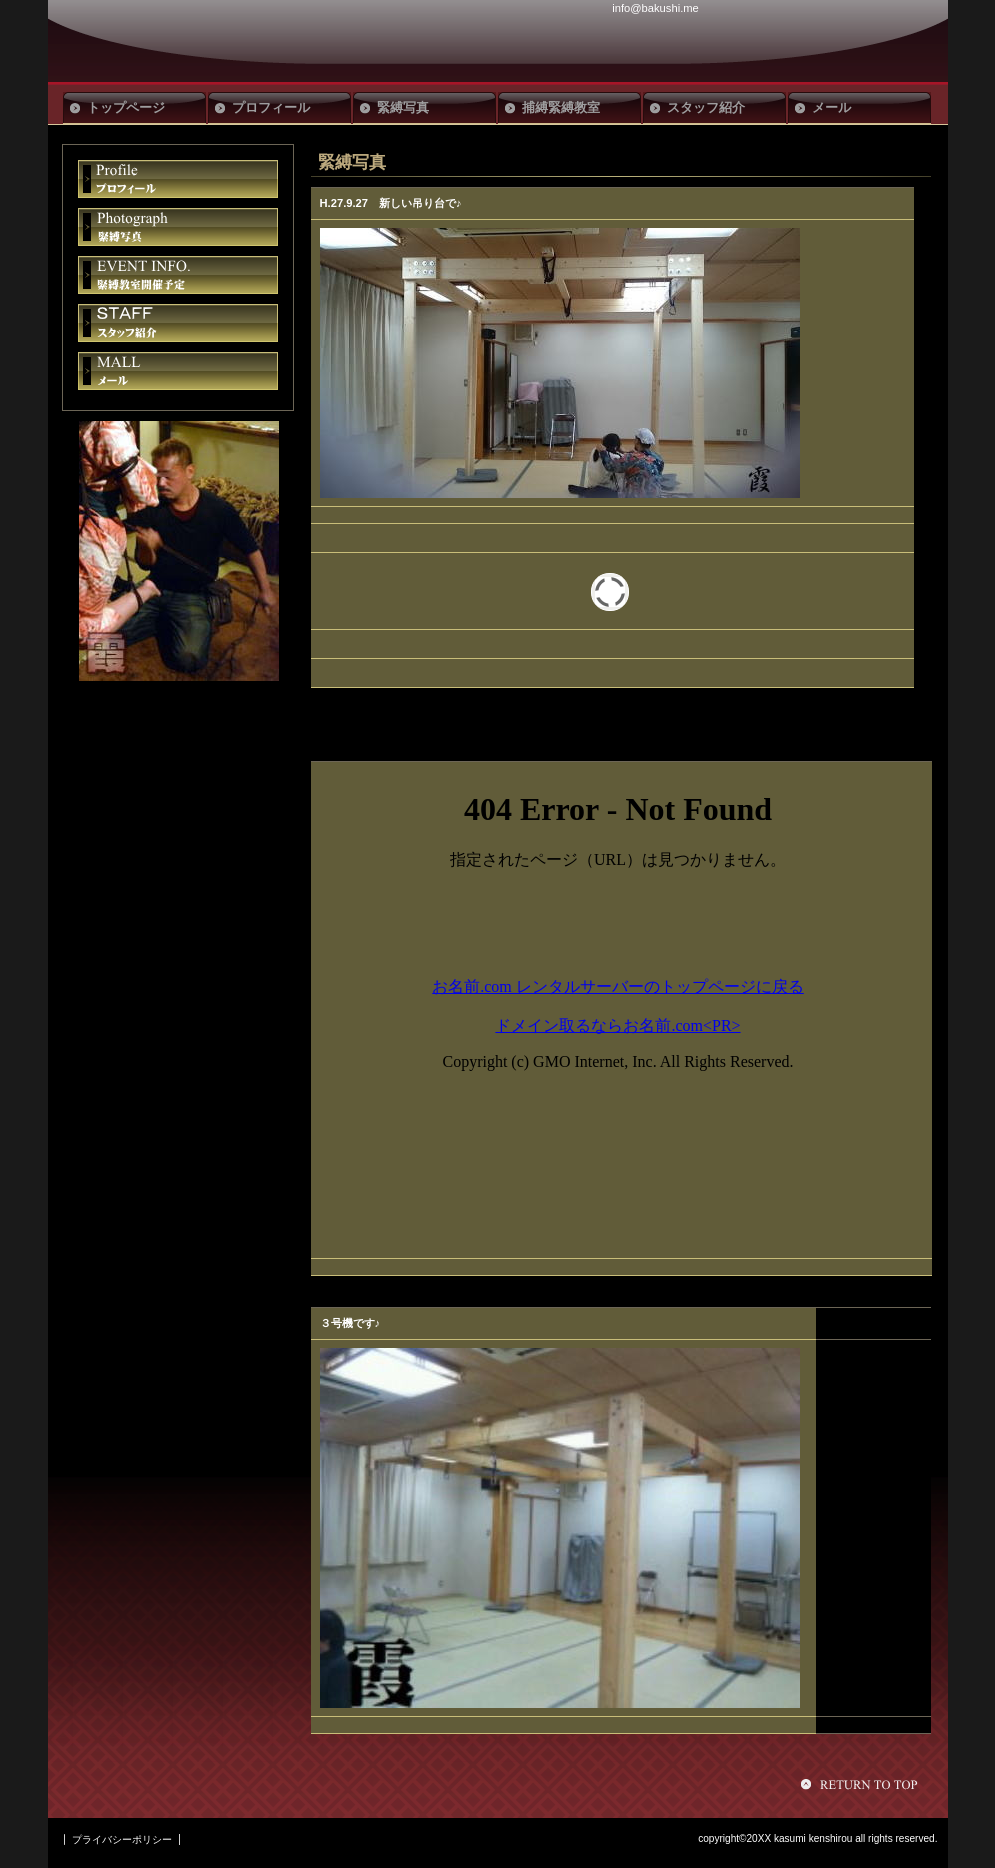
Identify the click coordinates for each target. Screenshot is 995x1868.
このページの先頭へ (862, 1784)
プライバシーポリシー (122, 1839)
